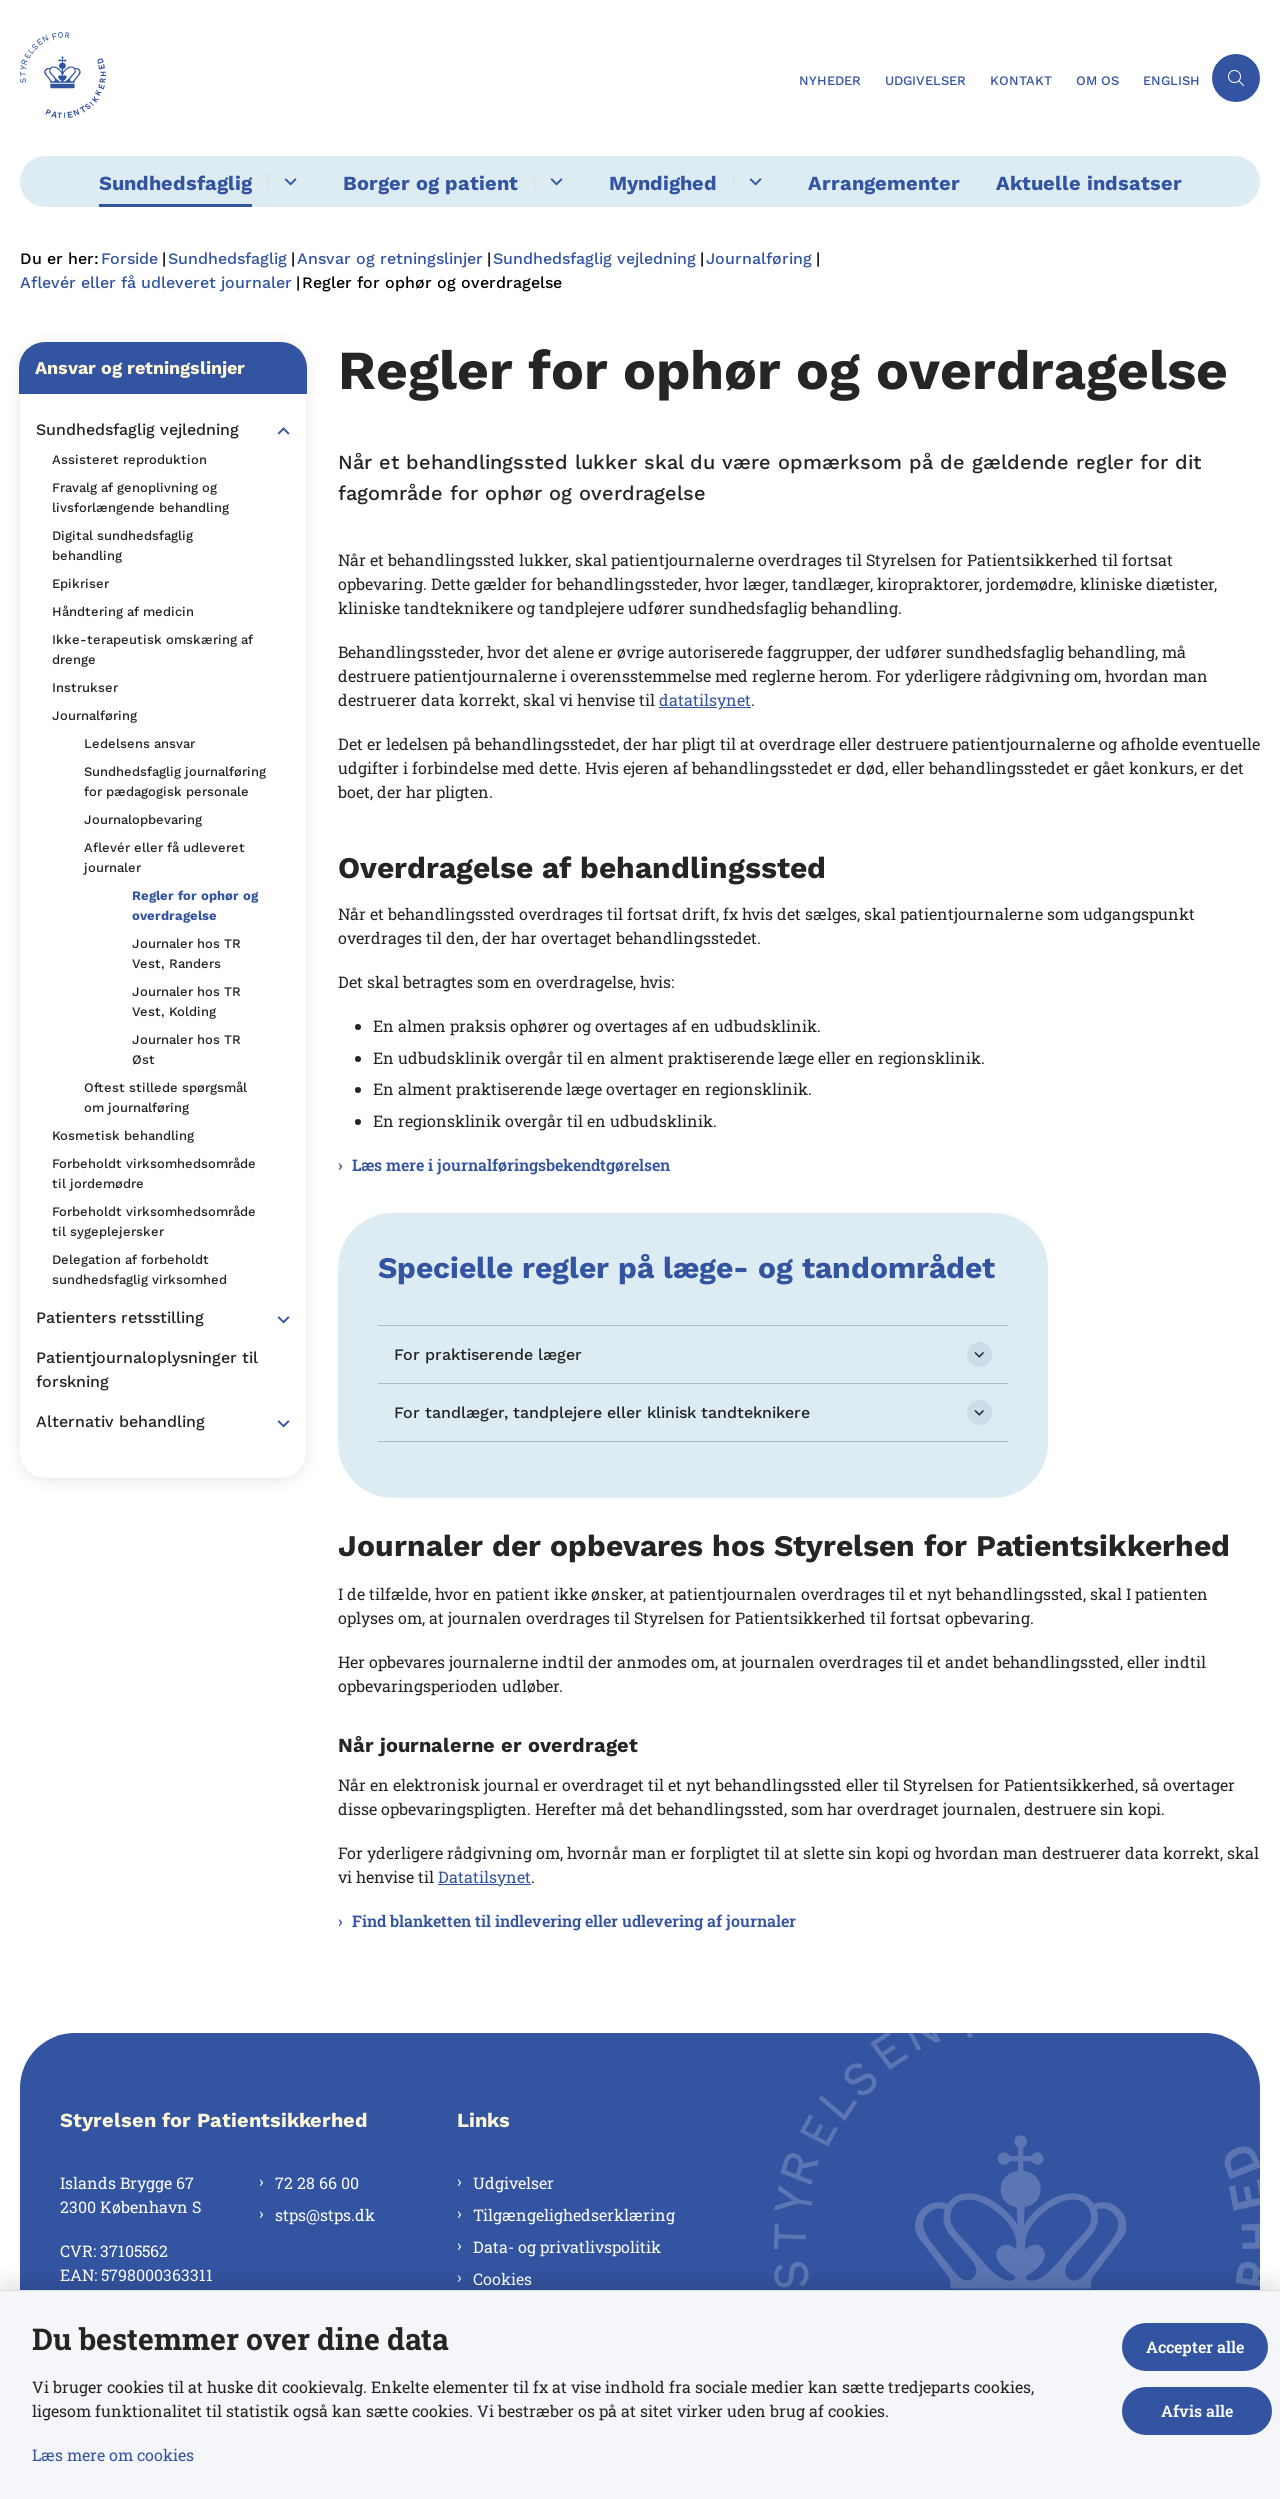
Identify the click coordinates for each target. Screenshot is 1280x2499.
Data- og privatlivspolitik (567, 2246)
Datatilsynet (484, 1876)
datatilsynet (705, 699)
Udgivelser (513, 2182)
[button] (278, 431)
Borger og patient (430, 183)
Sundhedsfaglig (175, 183)
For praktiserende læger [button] (488, 1354)
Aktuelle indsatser (1089, 183)
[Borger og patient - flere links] (553, 181)
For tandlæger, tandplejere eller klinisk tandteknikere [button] (602, 1412)
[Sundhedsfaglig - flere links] (287, 181)
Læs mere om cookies (113, 2454)
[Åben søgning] (1236, 78)
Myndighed (663, 183)
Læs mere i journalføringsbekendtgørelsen (511, 1164)
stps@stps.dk (325, 2214)
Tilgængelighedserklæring (574, 2214)
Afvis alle (1199, 2410)
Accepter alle (1199, 2346)
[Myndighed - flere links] (752, 181)
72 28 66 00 (317, 2182)
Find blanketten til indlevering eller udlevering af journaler (574, 1920)
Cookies (502, 2278)
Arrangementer (884, 183)
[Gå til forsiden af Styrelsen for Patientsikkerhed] (403, 78)
